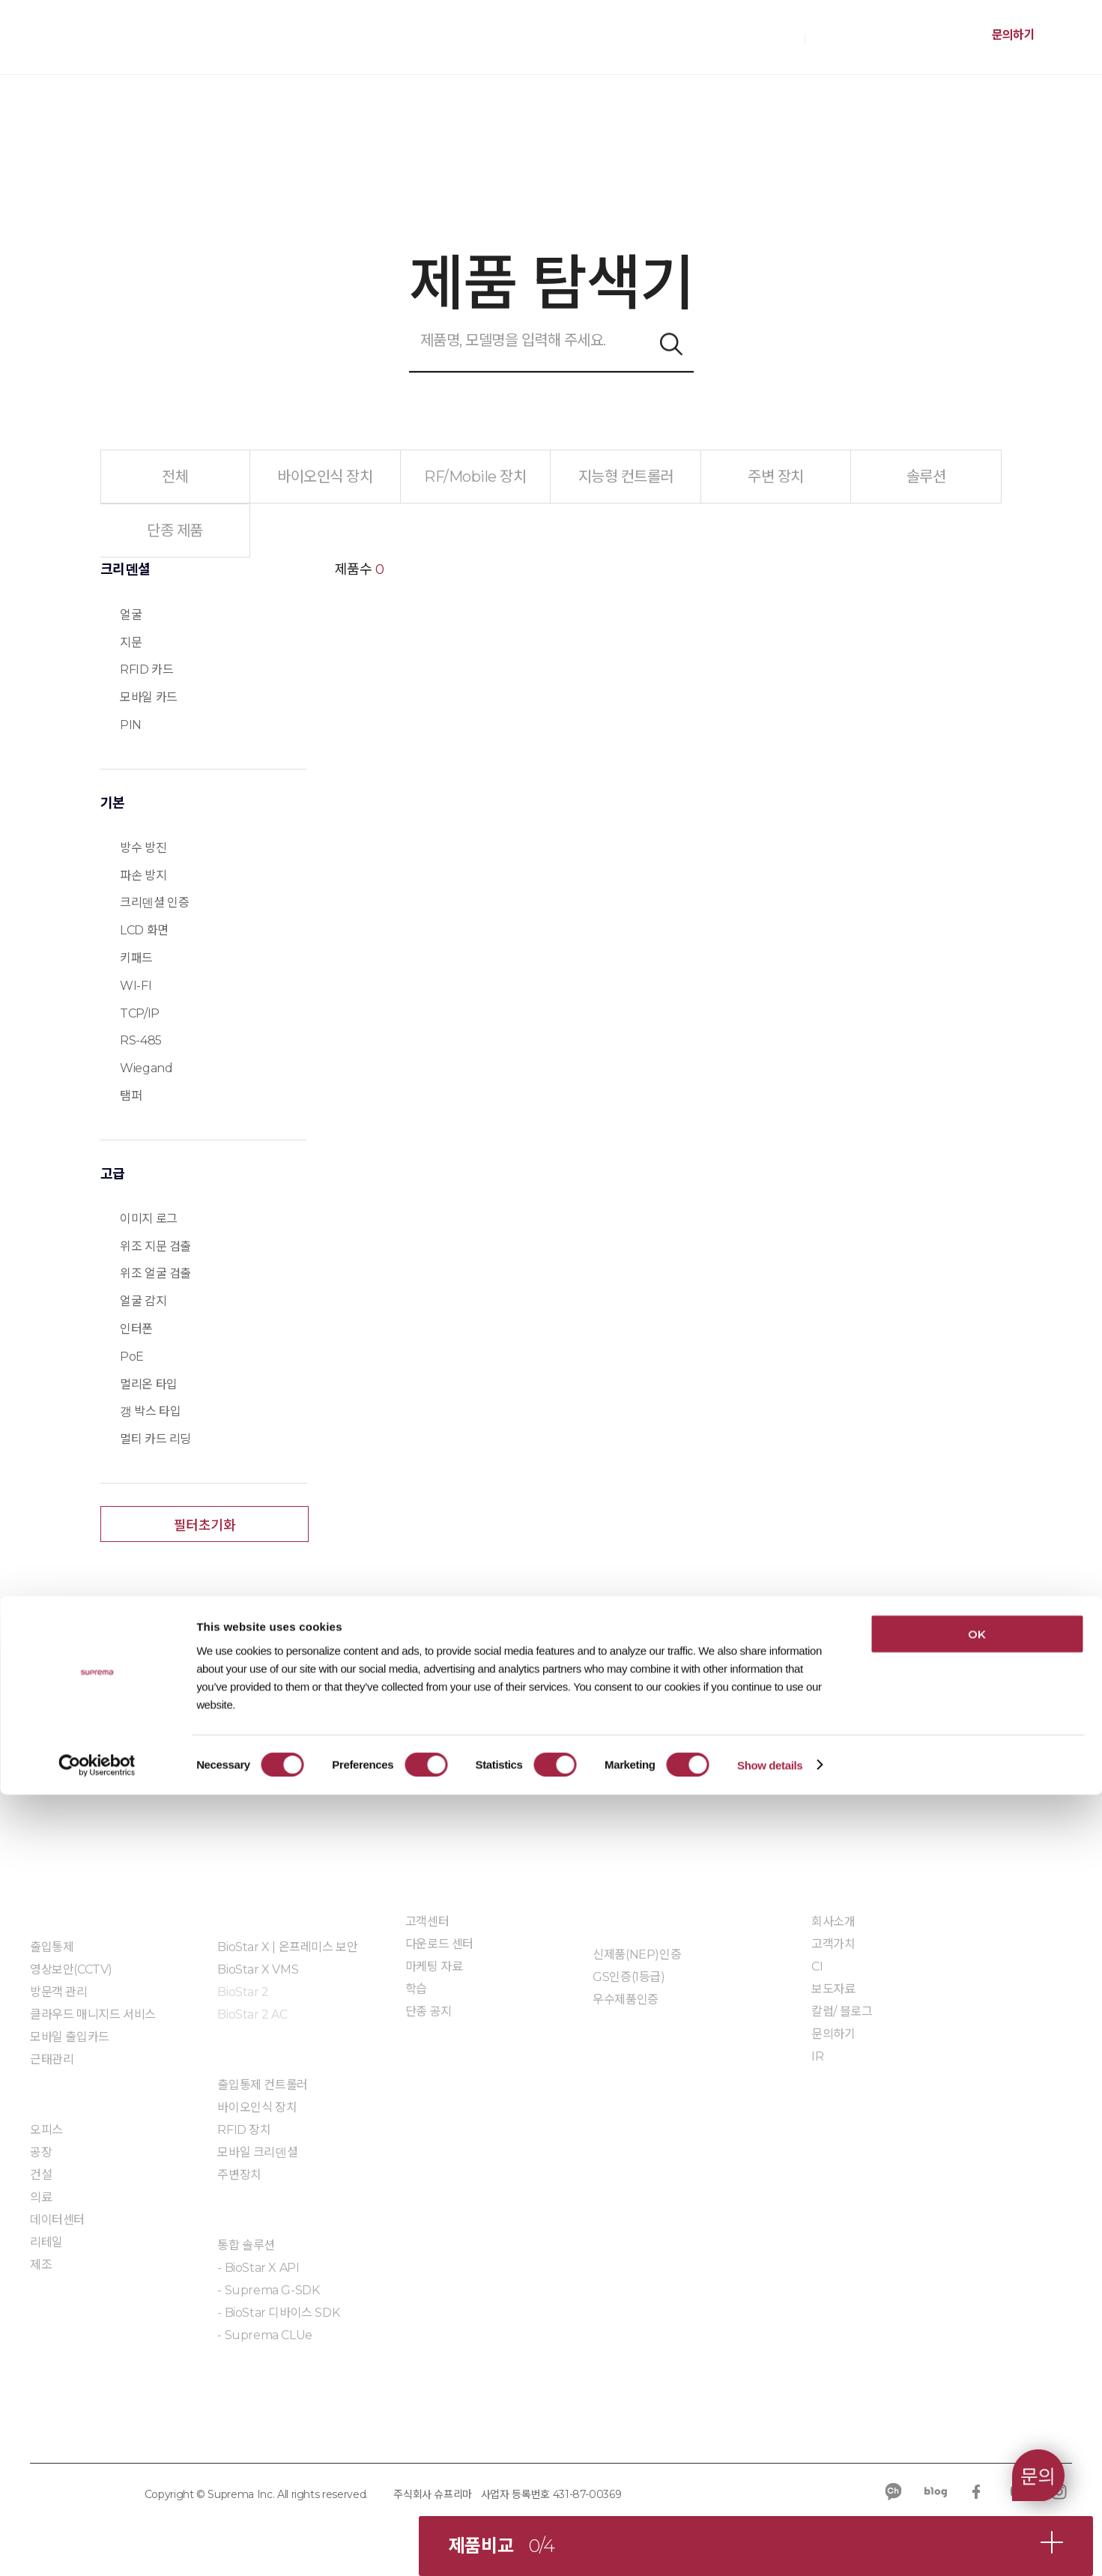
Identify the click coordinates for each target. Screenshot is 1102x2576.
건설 (41, 2175)
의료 (41, 2197)
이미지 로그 (149, 1219)
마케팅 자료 (434, 1966)
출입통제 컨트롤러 (262, 2085)
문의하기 (1013, 35)
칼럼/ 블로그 (841, 2011)
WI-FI (135, 986)
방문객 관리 (59, 1992)
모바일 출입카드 (69, 2037)
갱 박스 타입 (150, 1411)
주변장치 (239, 2175)
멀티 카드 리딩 (155, 1439)
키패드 (136, 958)
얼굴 (131, 615)
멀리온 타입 (149, 1384)
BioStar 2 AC (252, 2014)
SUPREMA (98, 43)
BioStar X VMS (257, 1969)
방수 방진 (143, 848)
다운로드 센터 (439, 1944)
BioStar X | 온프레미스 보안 (287, 1947)
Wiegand (146, 1068)
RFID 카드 (146, 669)
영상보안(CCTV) (71, 1969)
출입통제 (51, 1947)
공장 (41, 2152)
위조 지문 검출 (155, 1246)
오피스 (46, 2130)
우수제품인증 (626, 1999)
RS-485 (141, 1040)
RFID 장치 (243, 2130)
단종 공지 (428, 2011)
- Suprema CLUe (264, 2335)
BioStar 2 (242, 1992)
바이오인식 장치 (257, 2107)
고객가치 (833, 1944)
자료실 (609, 2044)
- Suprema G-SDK (268, 2290)
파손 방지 (143, 875)
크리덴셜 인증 (154, 902)
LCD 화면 (144, 930)
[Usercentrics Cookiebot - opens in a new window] (97, 2547)
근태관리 (51, 2059)
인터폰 (136, 1329)
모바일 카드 (149, 697)
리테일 (46, 2242)
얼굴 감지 (143, 1301)
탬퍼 (131, 1096)
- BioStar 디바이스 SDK (278, 2313)
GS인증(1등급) (628, 1977)
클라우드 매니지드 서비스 (93, 2014)
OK (976, 2415)
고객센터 (427, 1921)
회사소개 (833, 1921)
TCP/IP (140, 1013)
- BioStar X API (258, 2268)
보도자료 (833, 1989)
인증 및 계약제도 (633, 1921)
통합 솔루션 (246, 2245)
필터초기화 (205, 1525)
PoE (132, 1356)
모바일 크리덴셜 (257, 2152)
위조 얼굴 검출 (155, 1273)
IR (817, 2056)
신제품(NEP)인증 (637, 1954)
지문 (131, 642)
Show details (769, 2546)
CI (817, 1966)
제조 (41, 2265)
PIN (131, 725)
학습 (416, 1989)
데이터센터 (57, 2220)
